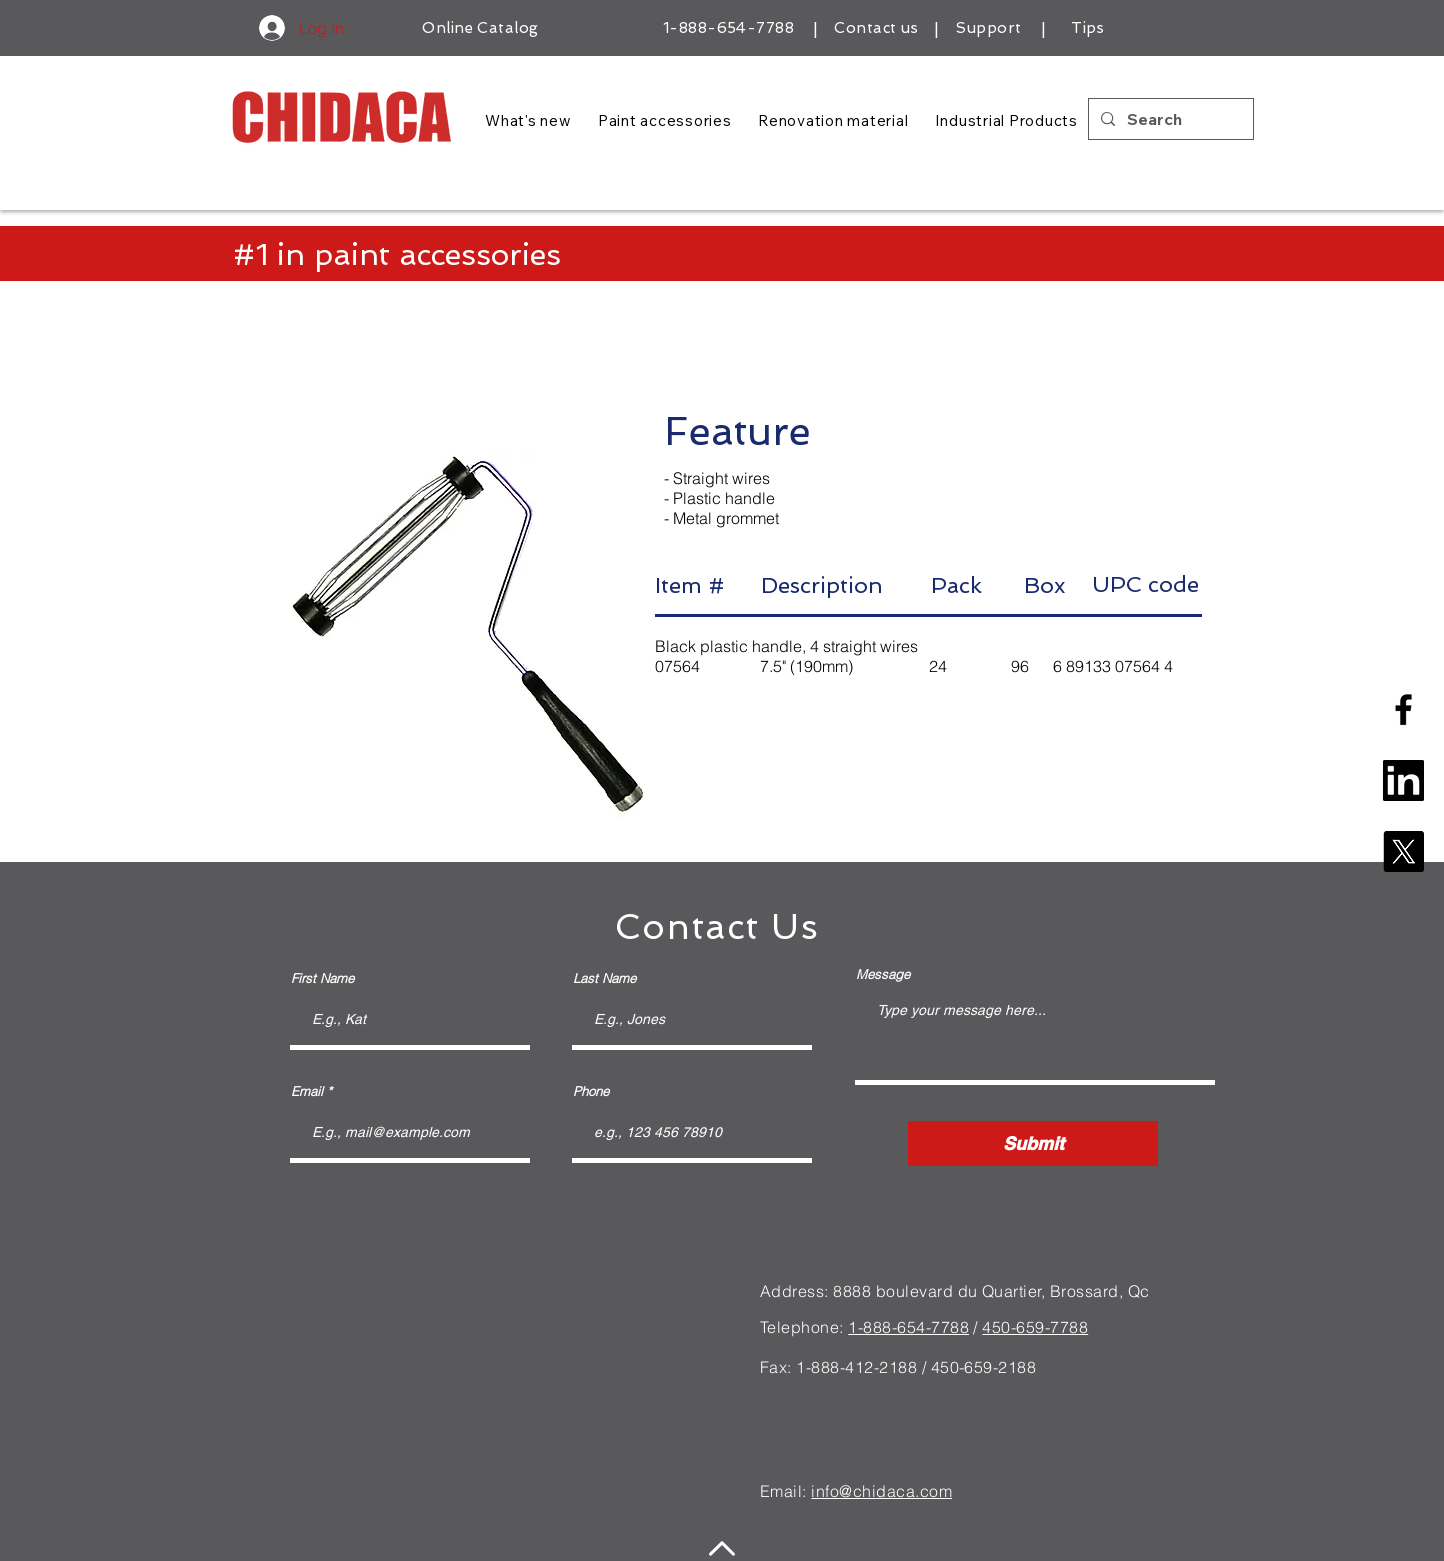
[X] (1403, 851)
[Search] (1169, 119)
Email (307, 1091)
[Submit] (1033, 1143)
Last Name (604, 978)
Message (883, 974)
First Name (322, 978)
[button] (465, 634)
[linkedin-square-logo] (1403, 780)
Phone (591, 1091)
